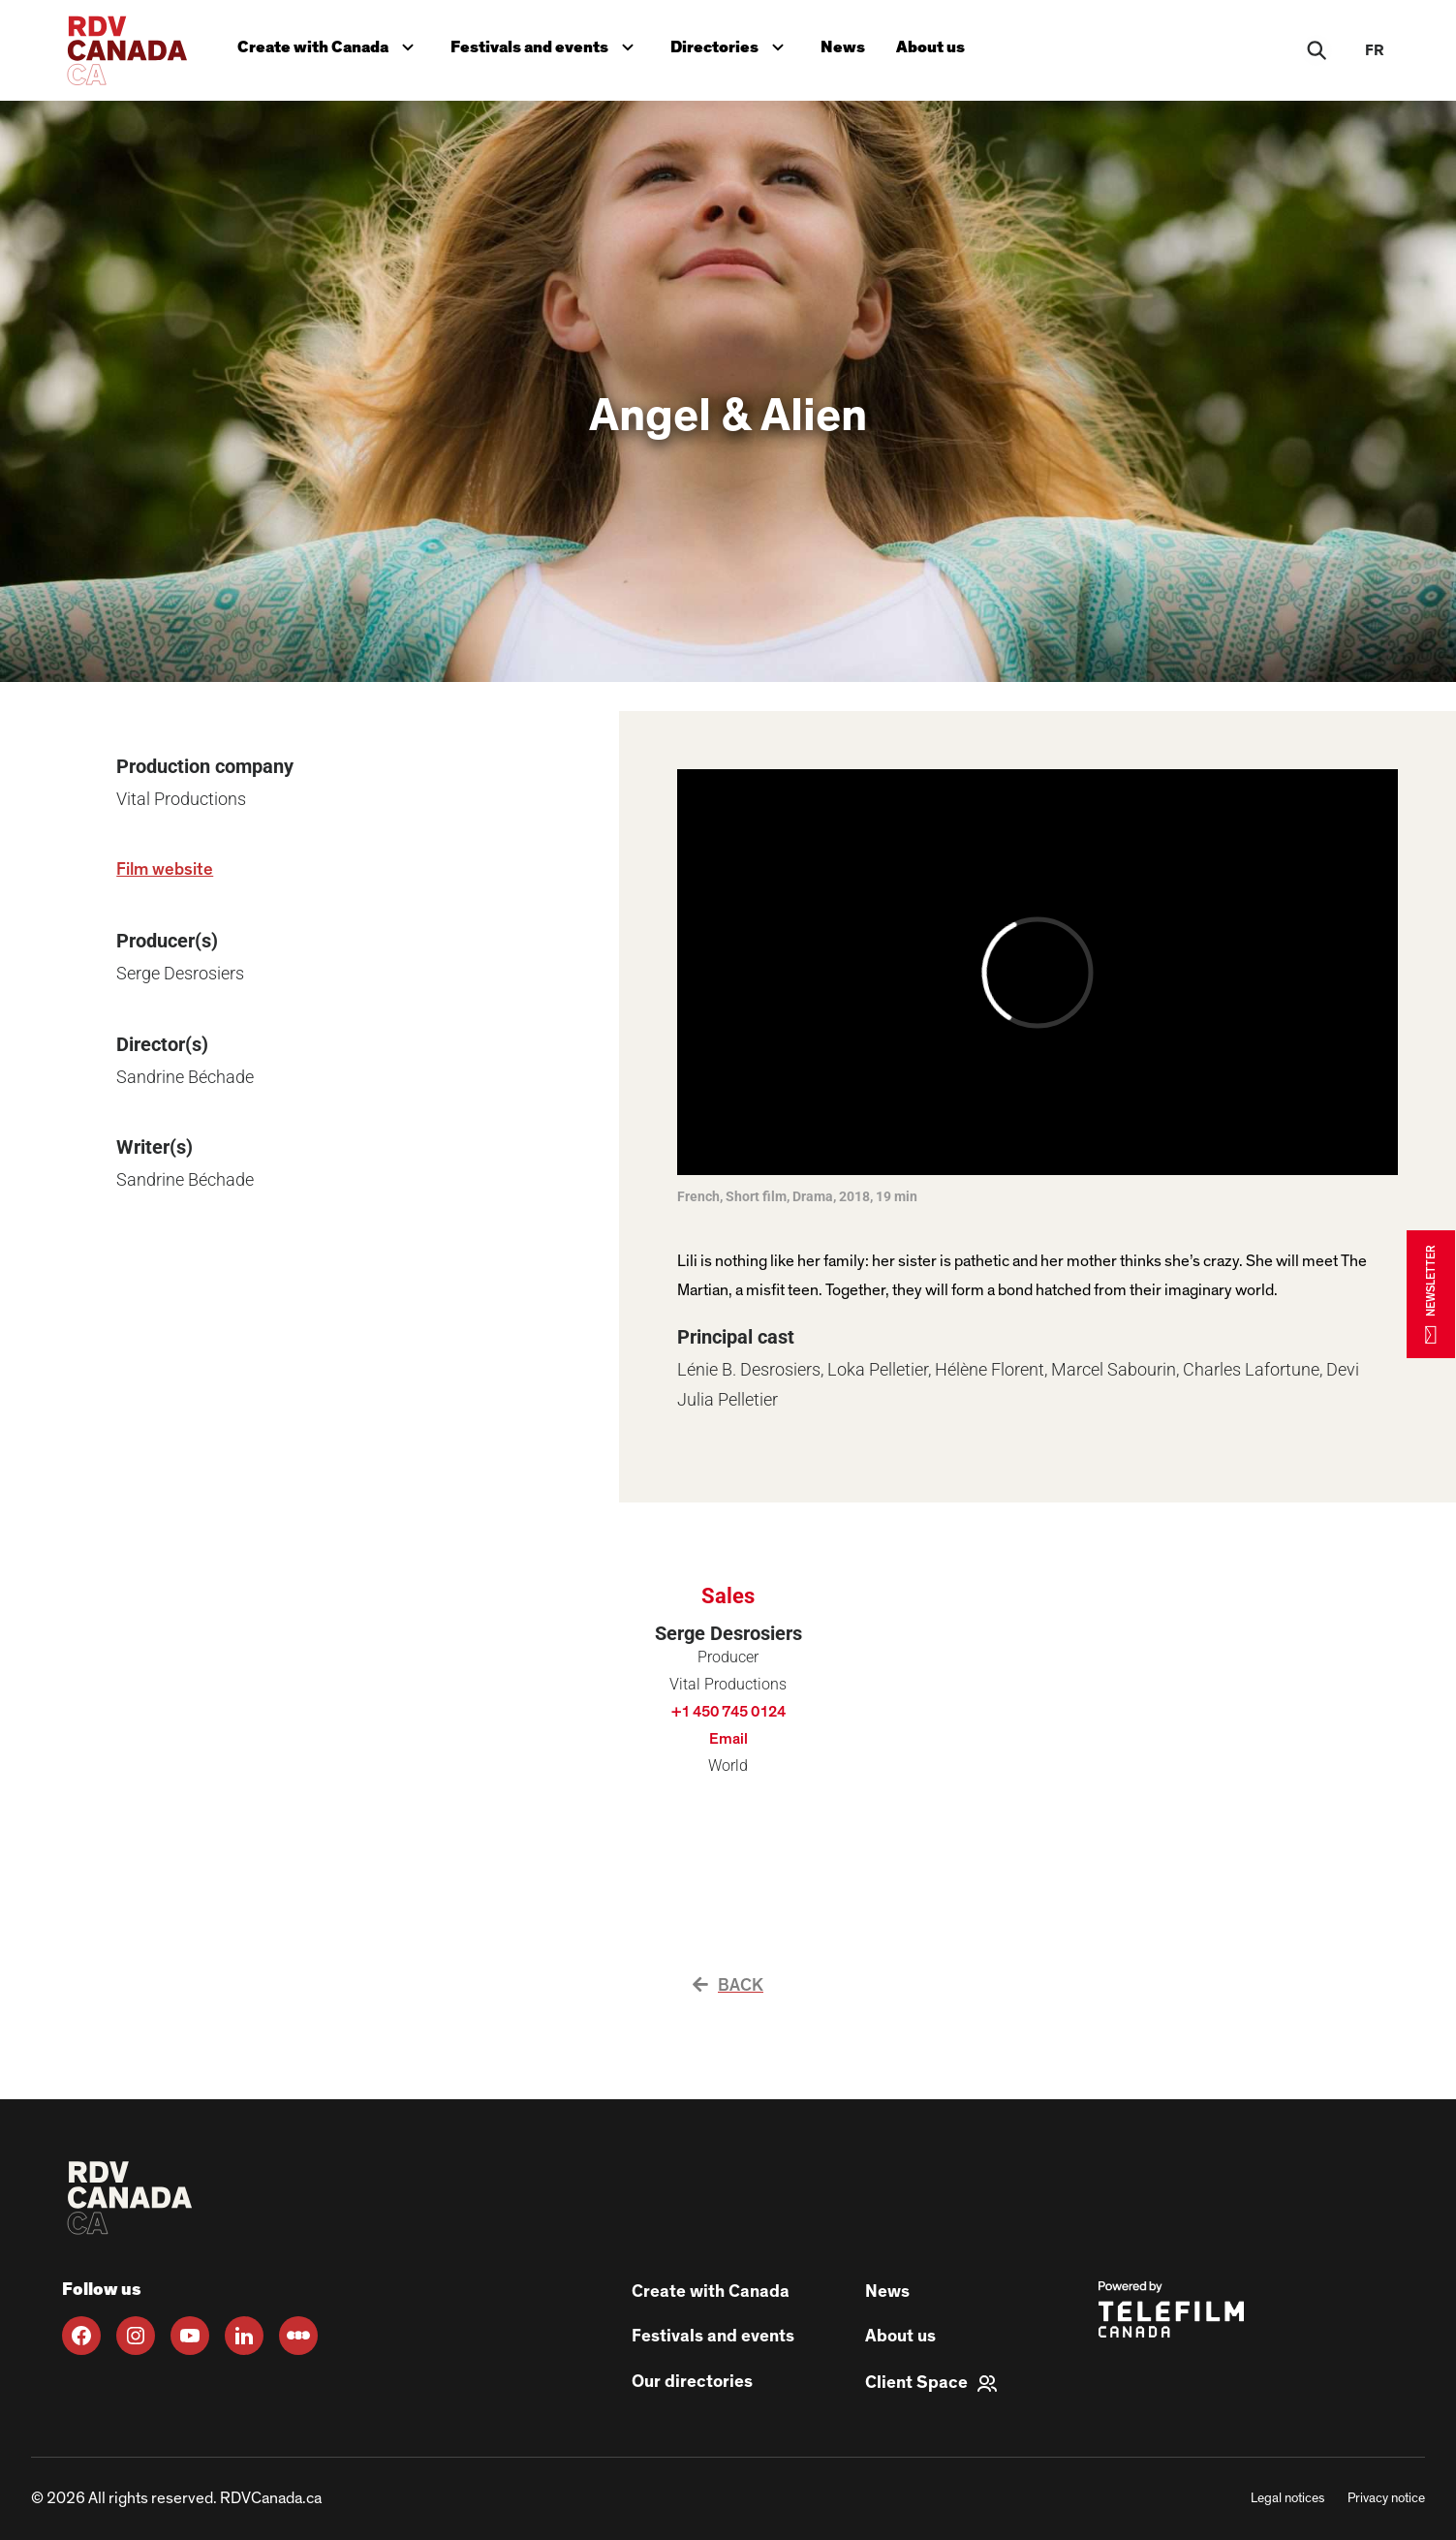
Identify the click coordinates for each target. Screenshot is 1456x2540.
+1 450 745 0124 (728, 1711)
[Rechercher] (1316, 50)
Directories (731, 45)
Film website (164, 870)
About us (930, 47)
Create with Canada (329, 45)
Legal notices (1287, 2498)
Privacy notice (1386, 2498)
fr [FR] (1374, 50)
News (843, 47)
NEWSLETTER (1431, 1294)
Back (728, 1986)
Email (728, 1739)
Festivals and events (546, 45)
